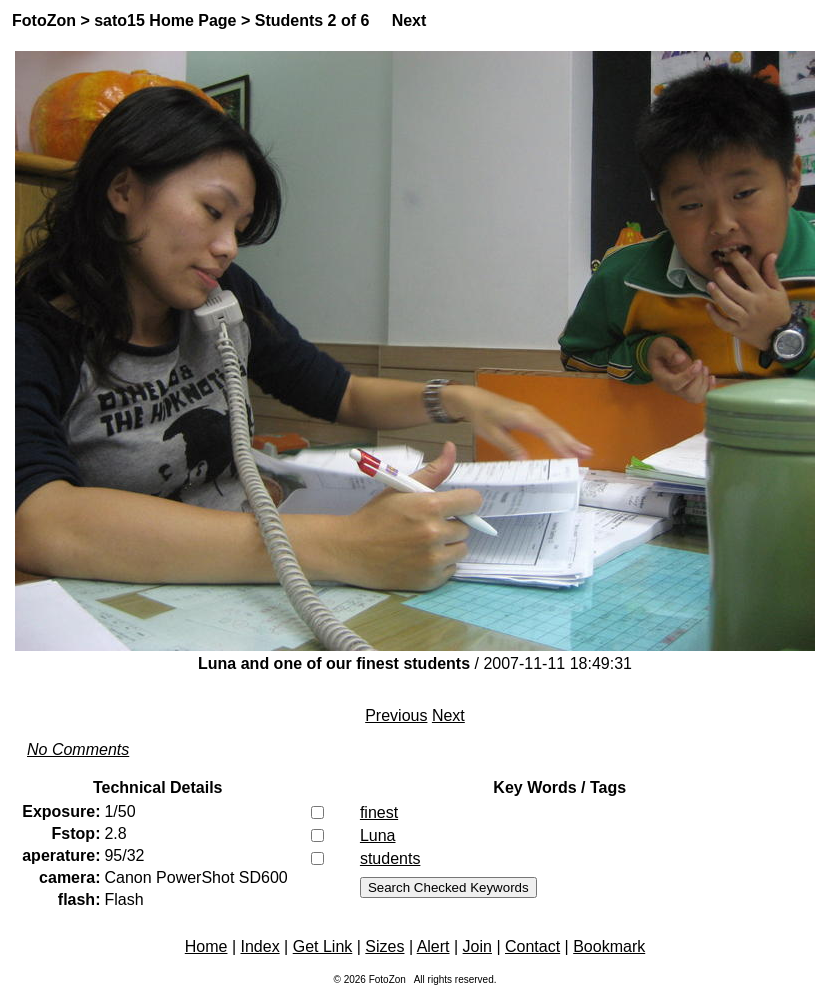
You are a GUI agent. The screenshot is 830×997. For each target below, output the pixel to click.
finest (379, 812)
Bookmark (609, 946)
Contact (532, 946)
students (390, 858)
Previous (396, 715)
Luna (378, 835)
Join (477, 946)
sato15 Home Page (165, 20)
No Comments (78, 749)
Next (409, 20)
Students (289, 20)
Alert (433, 946)
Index (260, 946)
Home (206, 946)
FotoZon (44, 20)
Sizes (384, 946)
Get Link (323, 946)
